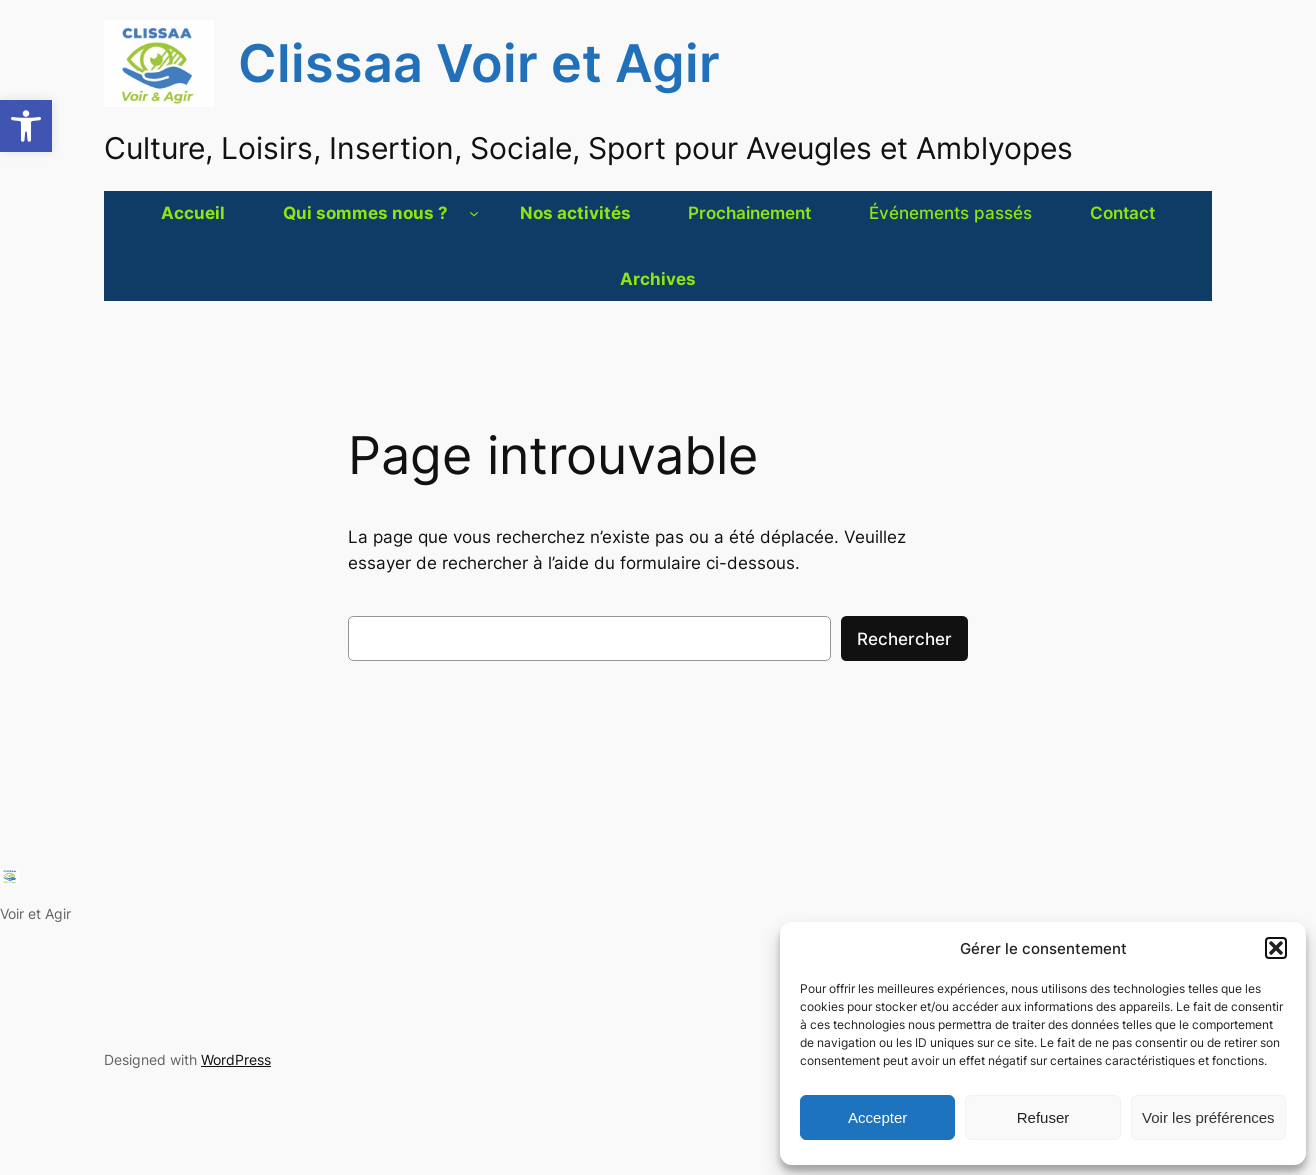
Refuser (1043, 1117)
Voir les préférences (1208, 1117)
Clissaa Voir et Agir (479, 63)
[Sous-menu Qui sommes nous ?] (474, 213)
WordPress (236, 1059)
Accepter (877, 1117)
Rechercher (904, 639)
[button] (26, 126)
